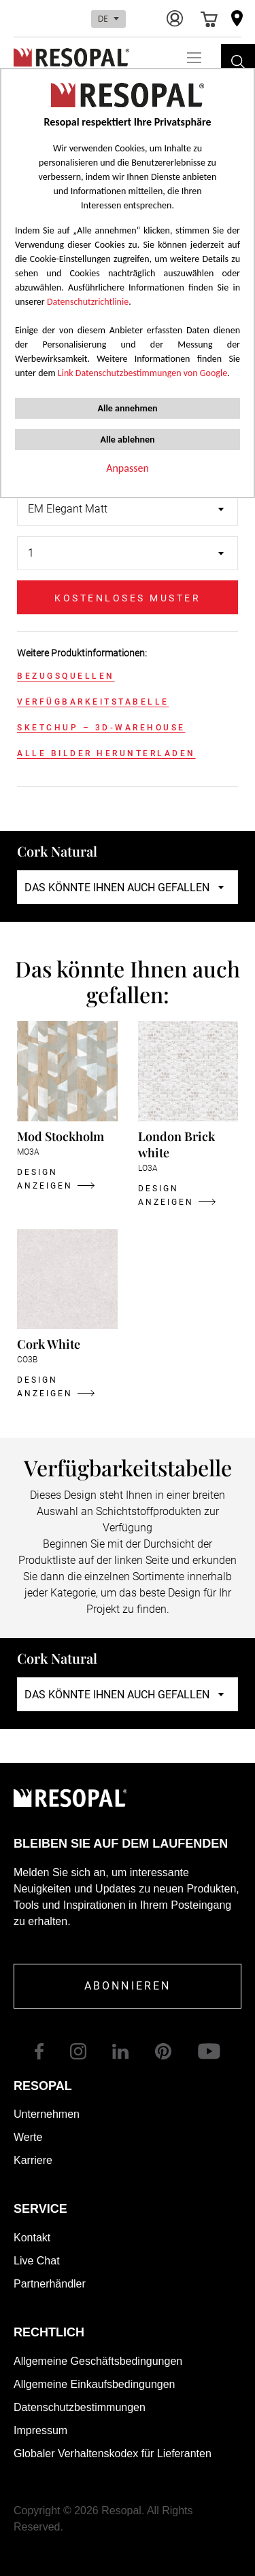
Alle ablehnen (127, 439)
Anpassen (127, 468)
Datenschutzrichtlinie (88, 301)
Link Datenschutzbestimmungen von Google (142, 373)
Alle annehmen (127, 408)
